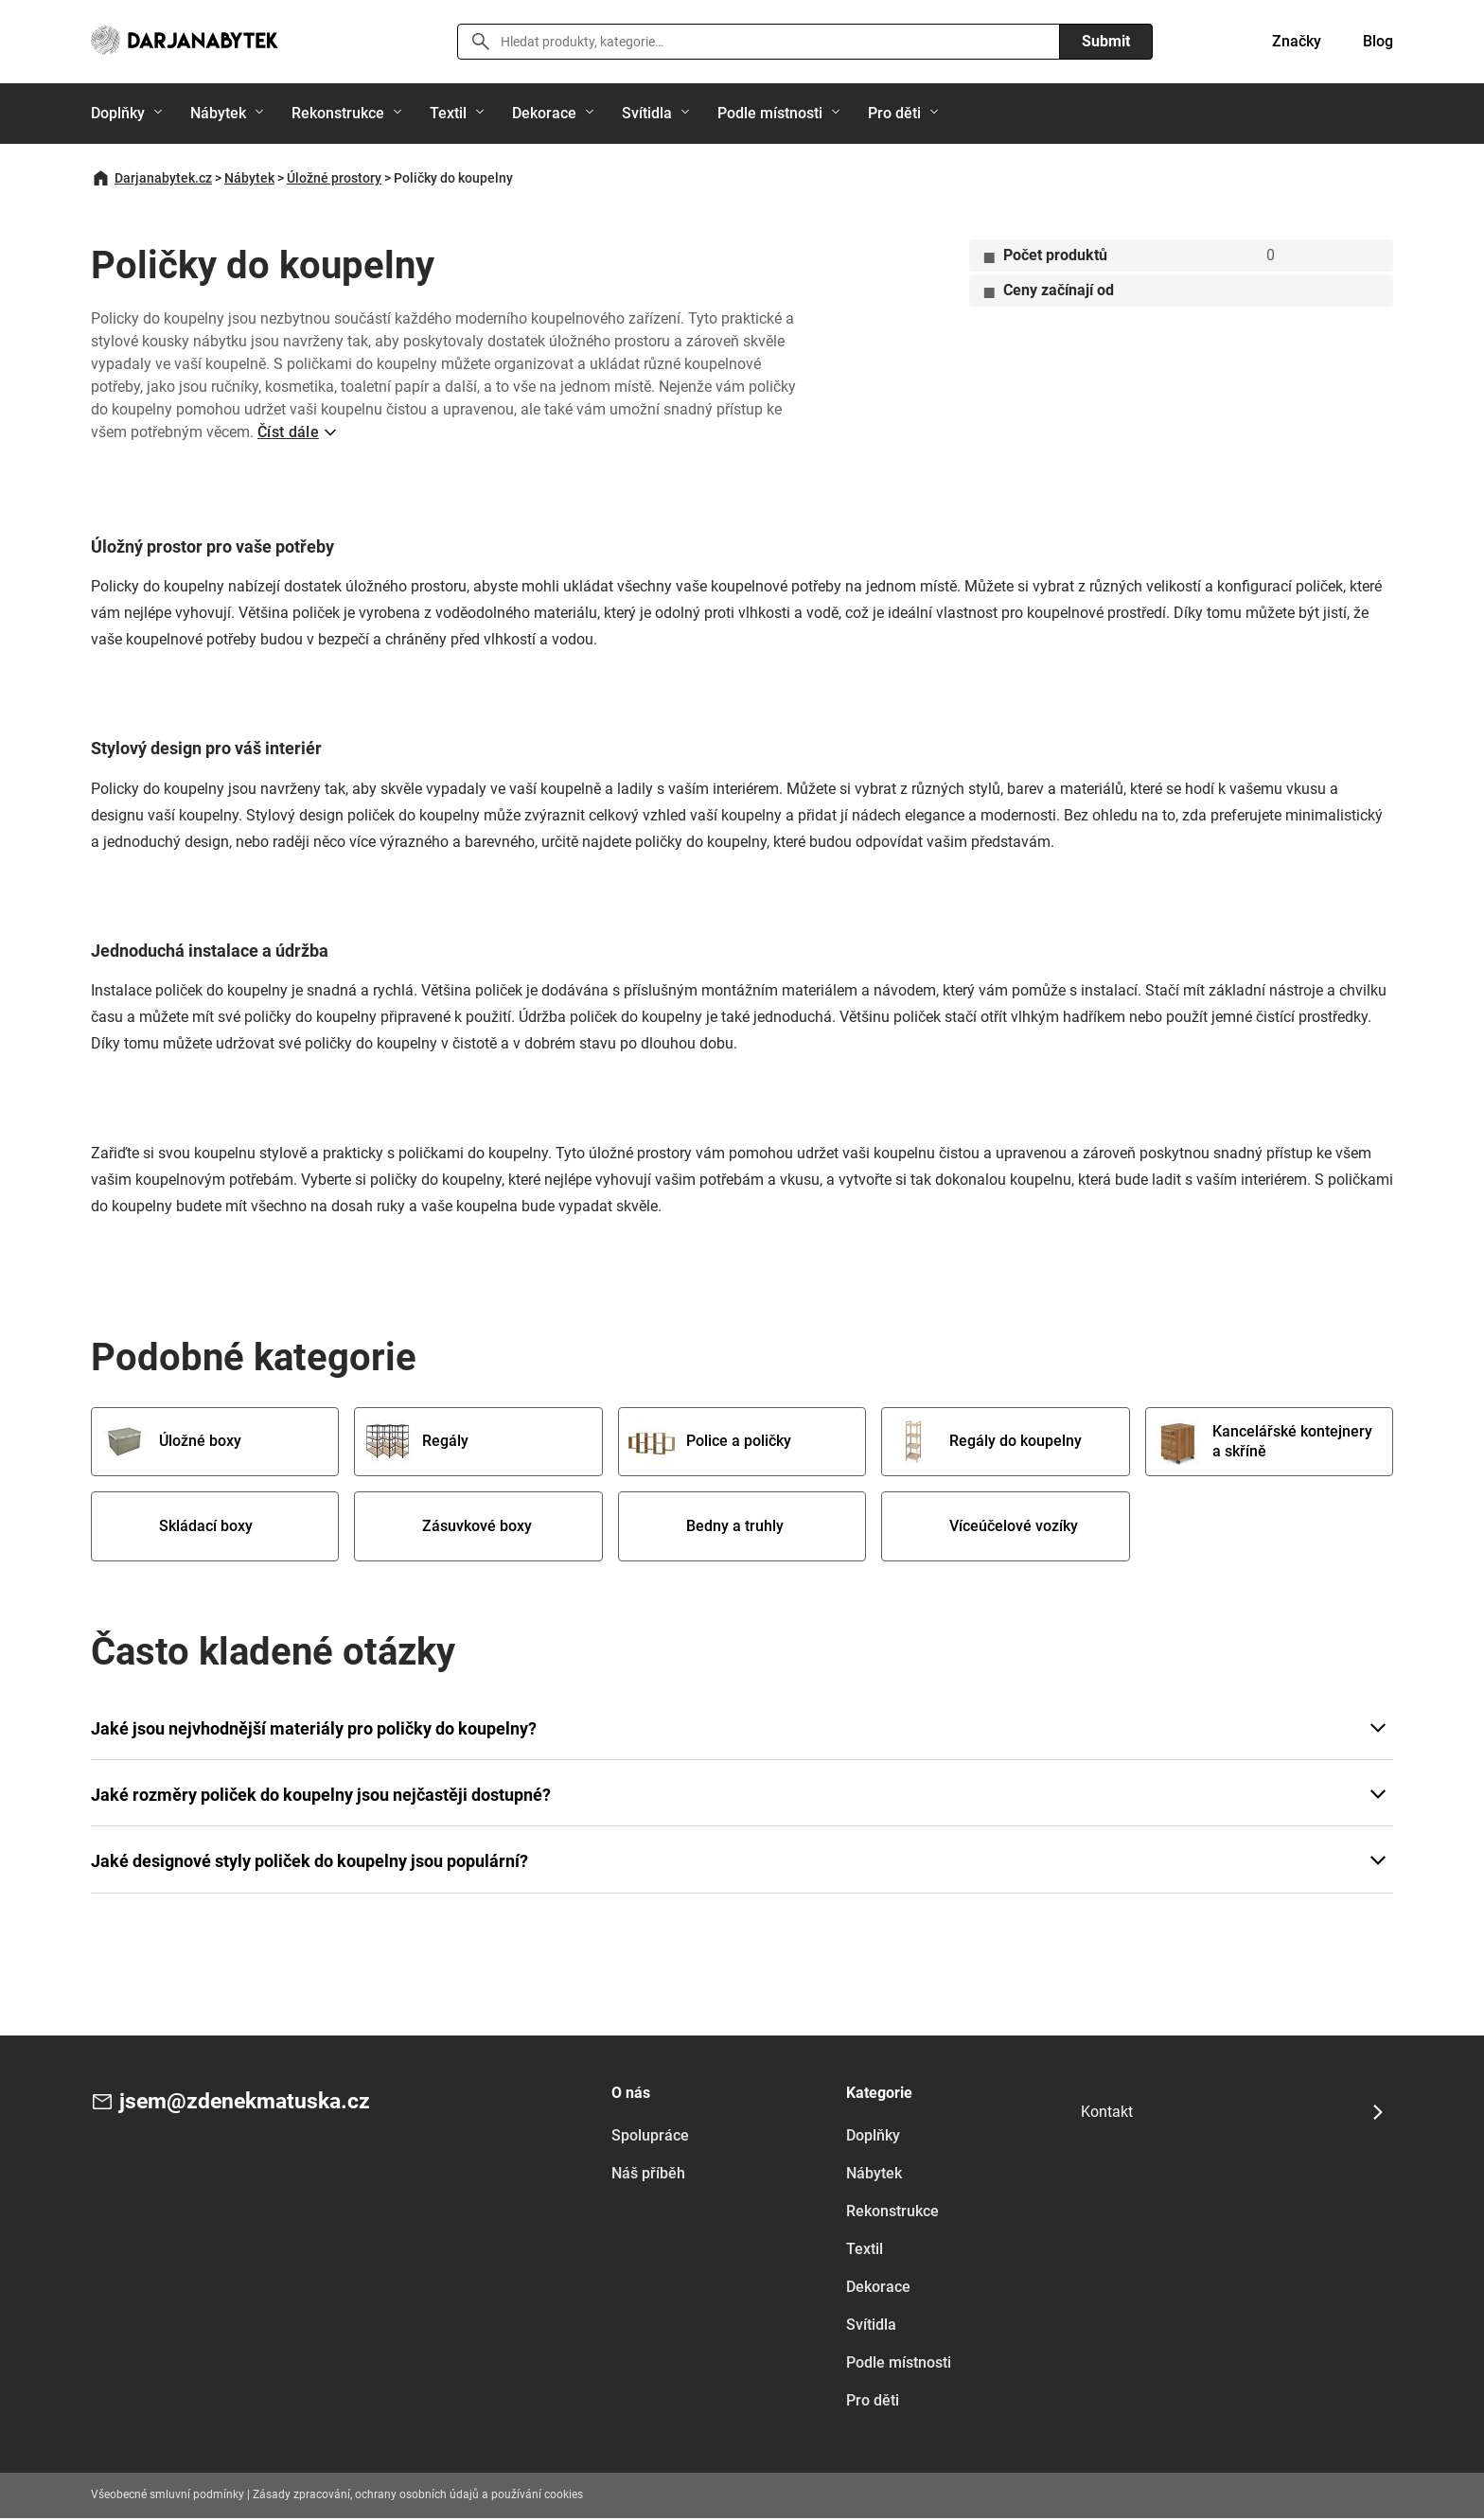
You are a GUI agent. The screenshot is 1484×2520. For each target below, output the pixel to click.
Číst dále (288, 432)
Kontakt (1107, 2114)
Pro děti (894, 113)
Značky (1296, 41)
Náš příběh (648, 2176)
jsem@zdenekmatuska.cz (249, 2104)
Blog (1378, 41)
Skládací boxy (179, 1529)
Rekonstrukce (338, 113)
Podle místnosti (769, 113)
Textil (448, 113)
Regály (418, 1442)
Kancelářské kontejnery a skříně (1251, 1442)
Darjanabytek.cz (163, 177)
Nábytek (218, 113)
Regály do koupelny (988, 1442)
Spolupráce (650, 2138)
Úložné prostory (334, 177)
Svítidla (647, 113)
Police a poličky (711, 1442)
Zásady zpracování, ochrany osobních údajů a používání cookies (418, 2497)
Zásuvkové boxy (450, 1529)
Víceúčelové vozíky (986, 1529)
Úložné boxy (173, 1442)
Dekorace (544, 113)
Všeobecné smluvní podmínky (167, 2497)
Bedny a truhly (708, 1529)
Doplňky (118, 113)
